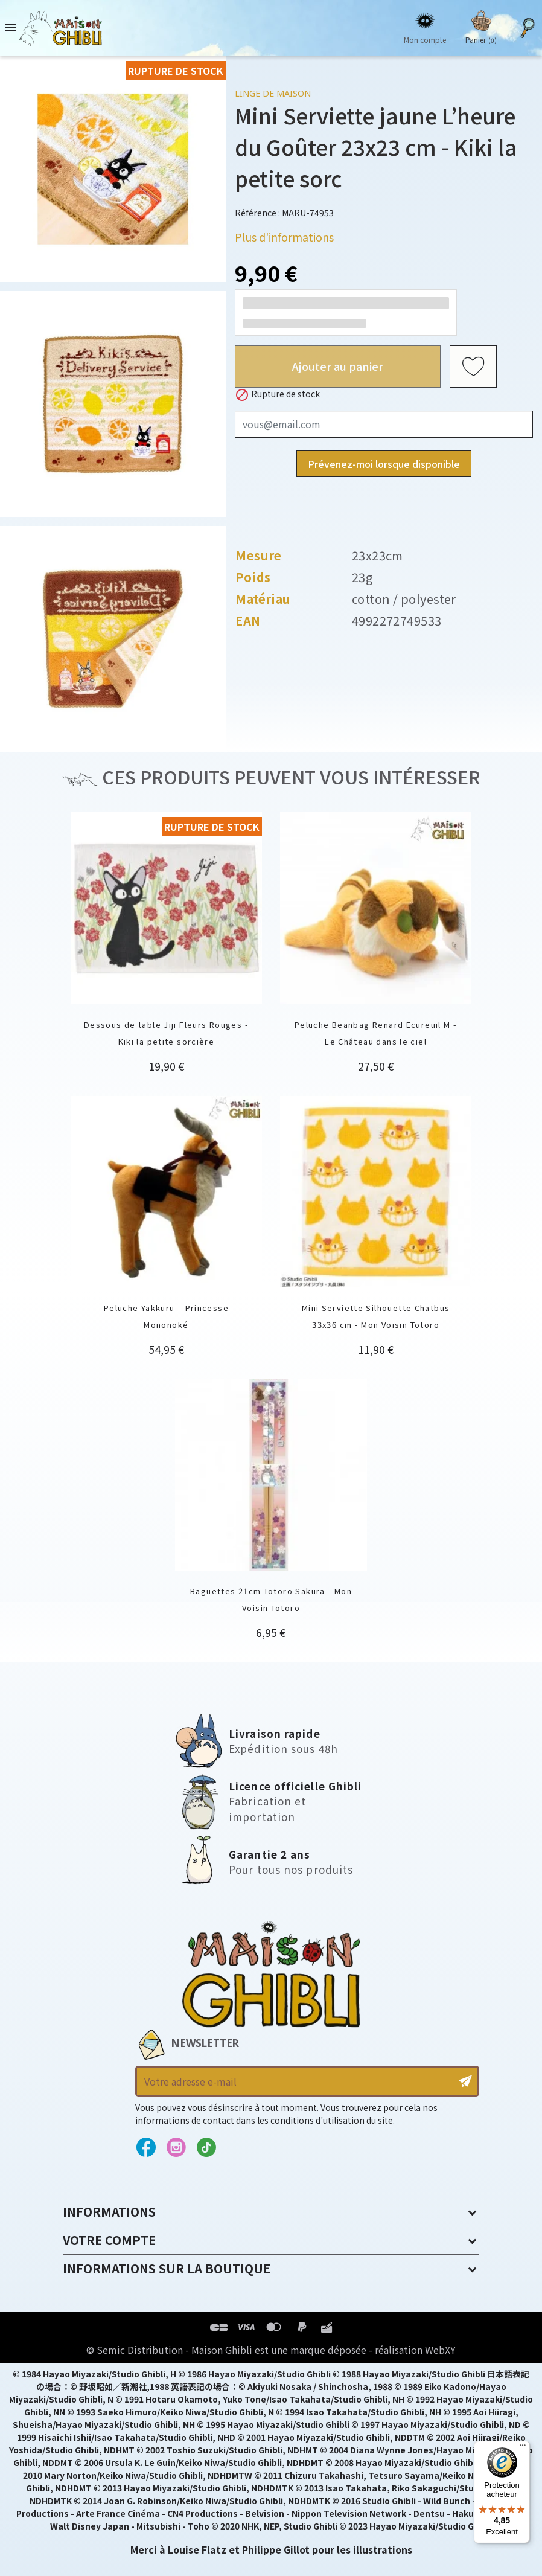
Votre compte (109, 2240)
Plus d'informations (284, 237)
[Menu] (522, 2448)
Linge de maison (273, 93)
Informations (109, 2211)
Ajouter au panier (337, 366)
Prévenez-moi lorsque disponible (384, 464)
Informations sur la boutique (166, 2268)
